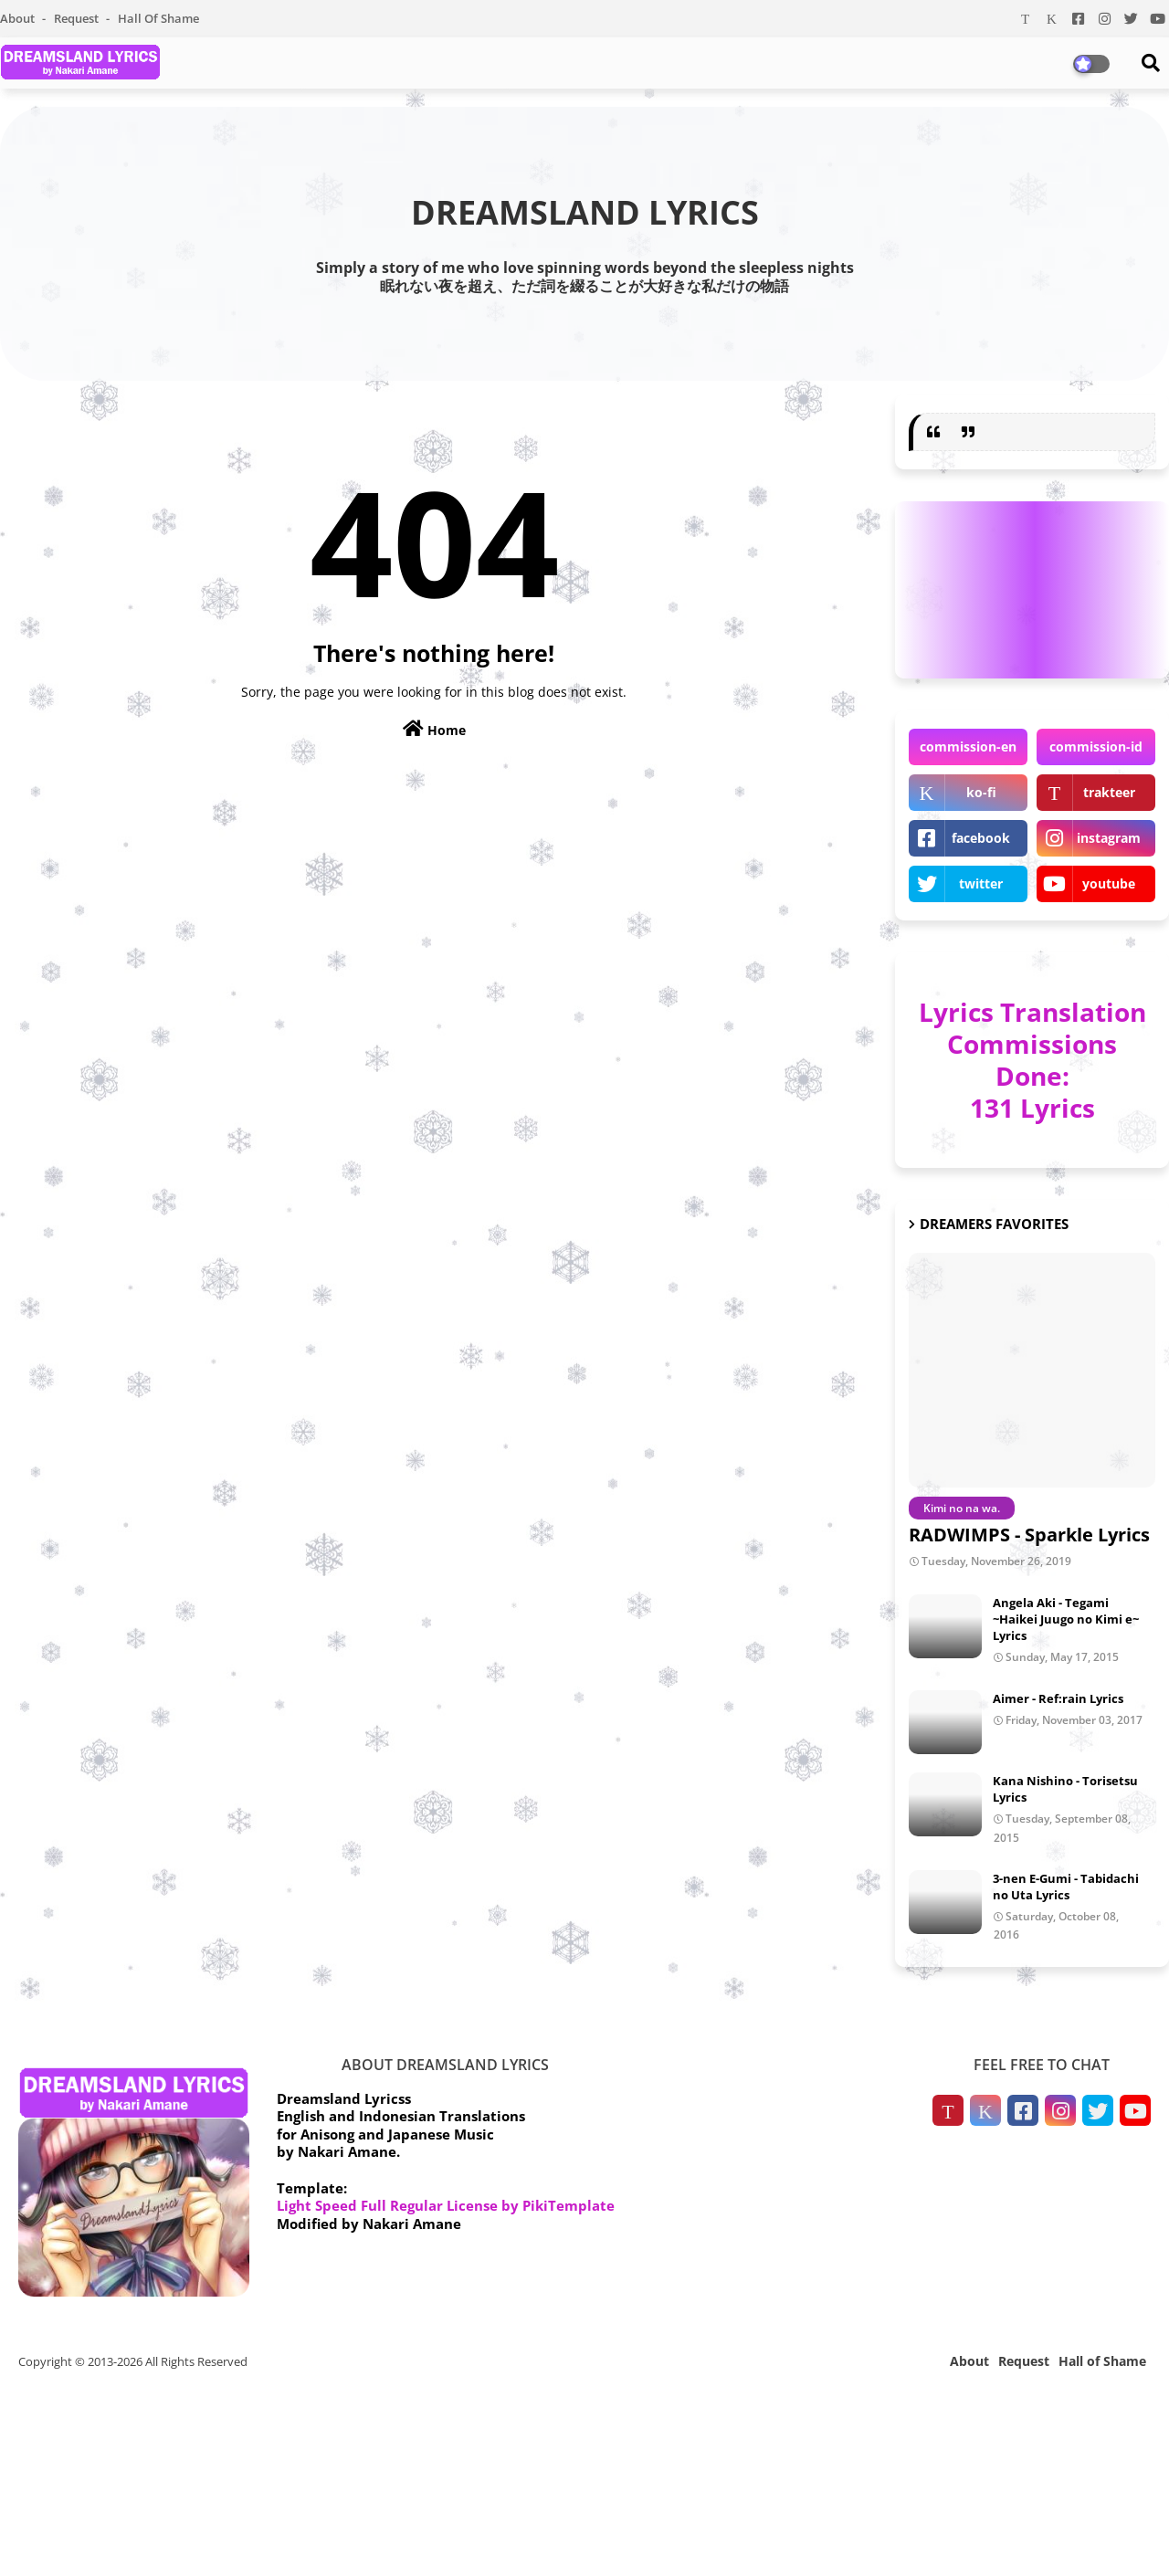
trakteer (1109, 792)
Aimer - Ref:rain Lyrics (1058, 1698)
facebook (981, 837)
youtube (1108, 883)
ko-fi (981, 792)
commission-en (968, 746)
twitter (981, 883)
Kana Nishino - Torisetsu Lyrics (1065, 1788)
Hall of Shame (158, 18)
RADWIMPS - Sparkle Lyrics (1029, 1534)
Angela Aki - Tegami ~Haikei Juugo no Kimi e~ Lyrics (1066, 1619)
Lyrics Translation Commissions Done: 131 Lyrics (1032, 1059)
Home (434, 729)
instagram (1109, 837)
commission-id (1096, 746)
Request (77, 18)
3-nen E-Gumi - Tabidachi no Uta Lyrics (1066, 1886)
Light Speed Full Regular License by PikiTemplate (446, 2205)
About (18, 18)
